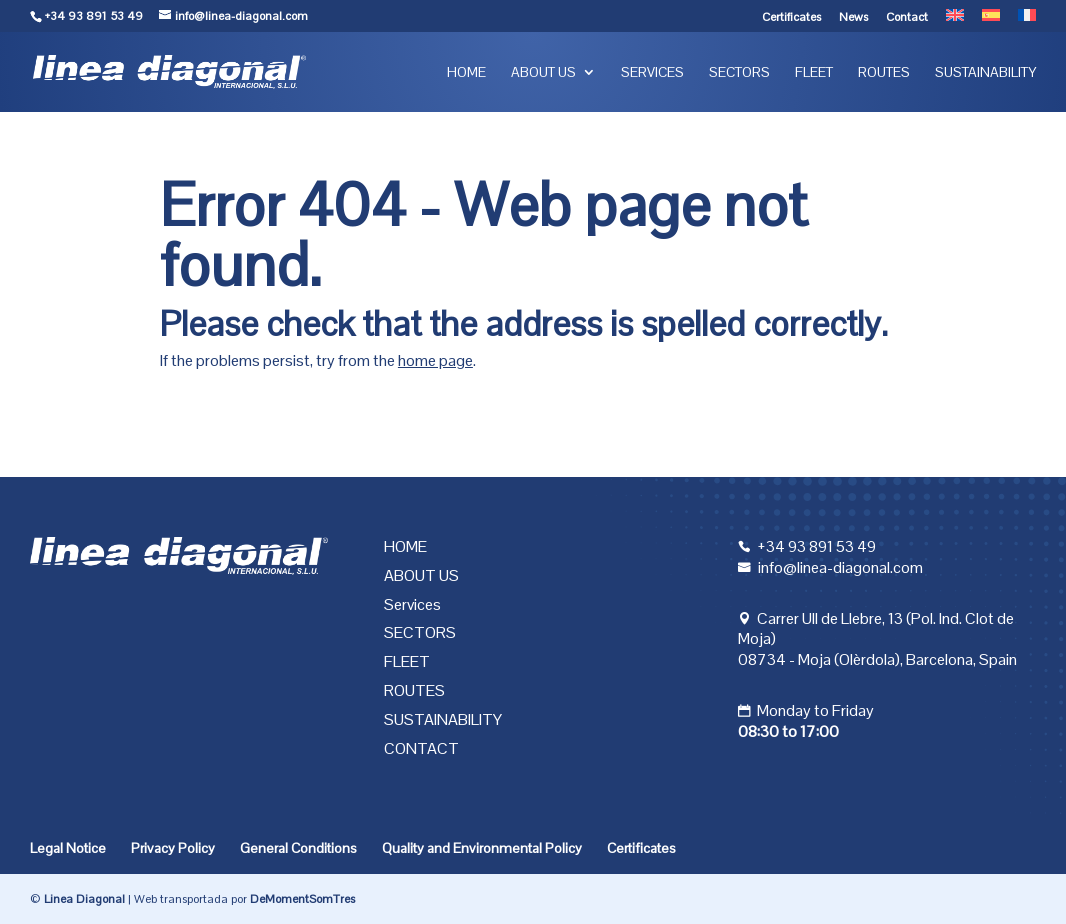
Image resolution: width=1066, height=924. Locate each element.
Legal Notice (68, 848)
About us (543, 73)
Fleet (814, 73)
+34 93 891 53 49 (93, 16)
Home (466, 73)
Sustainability (985, 73)
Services (652, 73)
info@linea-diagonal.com (840, 567)
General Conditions (298, 848)
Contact (907, 18)
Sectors (739, 73)
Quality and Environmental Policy (482, 848)
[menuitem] (955, 20)
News (853, 18)
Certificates (791, 18)
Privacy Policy (173, 848)
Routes (884, 73)
